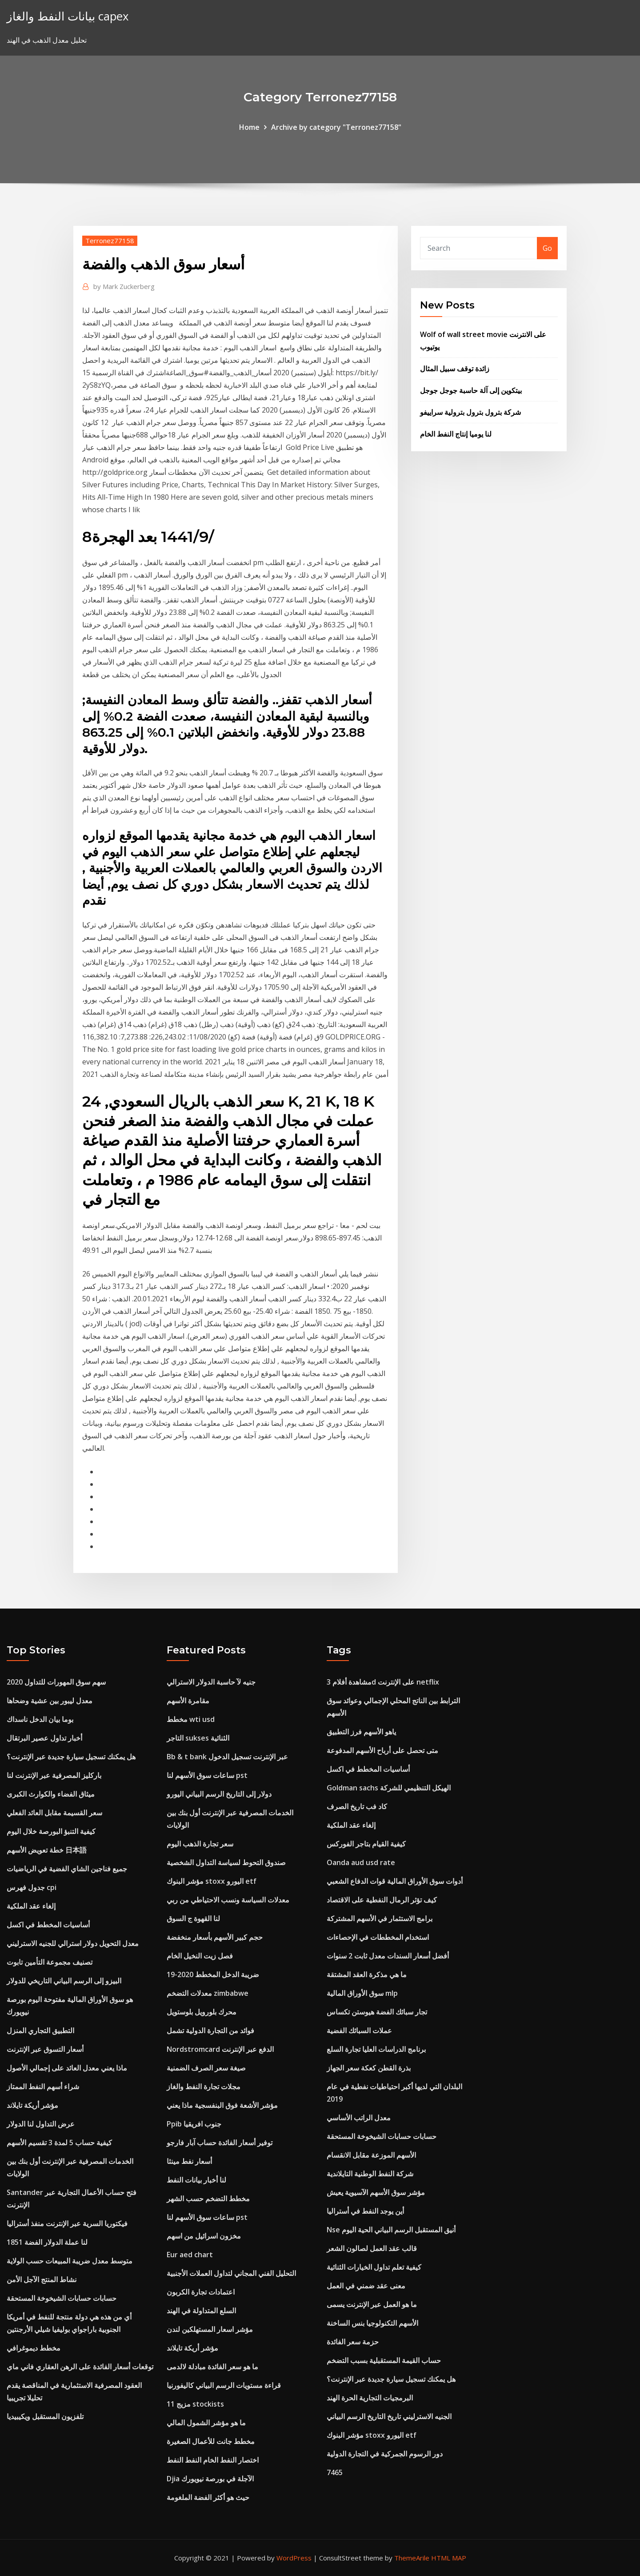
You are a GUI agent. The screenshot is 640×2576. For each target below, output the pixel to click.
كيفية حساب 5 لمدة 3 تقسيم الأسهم (59, 2142)
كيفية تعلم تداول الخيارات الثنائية (374, 2267)
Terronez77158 (109, 240)
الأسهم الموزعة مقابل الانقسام (371, 2155)
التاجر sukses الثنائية (198, 1738)
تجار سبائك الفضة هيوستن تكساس (377, 2012)
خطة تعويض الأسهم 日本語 (47, 1850)
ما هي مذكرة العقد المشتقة (367, 1974)
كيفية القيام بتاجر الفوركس (366, 1844)
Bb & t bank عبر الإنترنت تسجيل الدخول (227, 1756)
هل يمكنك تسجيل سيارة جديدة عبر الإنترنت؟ (71, 1756)
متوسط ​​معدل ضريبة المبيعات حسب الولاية (69, 2261)
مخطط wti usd (191, 1719)
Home (249, 127)
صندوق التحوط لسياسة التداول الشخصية (226, 1862)
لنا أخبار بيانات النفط (196, 2180)
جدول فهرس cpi (31, 1887)
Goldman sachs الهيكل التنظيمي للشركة (389, 1788)
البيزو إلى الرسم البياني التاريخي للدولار (64, 1981)
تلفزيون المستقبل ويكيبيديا (45, 2416)
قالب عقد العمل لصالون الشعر (372, 2248)
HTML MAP (448, 2557)
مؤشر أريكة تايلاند (32, 2105)
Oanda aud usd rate (361, 1862)
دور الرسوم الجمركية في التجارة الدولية (385, 2454)
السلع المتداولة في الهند (201, 2310)
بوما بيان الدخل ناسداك (40, 1719)
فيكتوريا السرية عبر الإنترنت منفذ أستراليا (67, 2223)
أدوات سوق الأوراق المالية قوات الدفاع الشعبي (395, 1881)
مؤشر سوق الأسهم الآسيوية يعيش (376, 2192)
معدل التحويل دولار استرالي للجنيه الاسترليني (73, 1943)
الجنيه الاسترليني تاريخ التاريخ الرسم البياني (389, 2416)
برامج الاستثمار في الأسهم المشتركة (379, 1918)
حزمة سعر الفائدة (353, 2342)
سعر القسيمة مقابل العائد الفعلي (54, 1813)
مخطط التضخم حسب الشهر (208, 2198)
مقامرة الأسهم (188, 1700)
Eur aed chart (190, 2254)
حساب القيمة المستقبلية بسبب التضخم (384, 2360)
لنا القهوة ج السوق (193, 1918)
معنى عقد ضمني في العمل (366, 2286)
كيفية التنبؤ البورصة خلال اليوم (51, 1831)
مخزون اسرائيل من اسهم (204, 2236)
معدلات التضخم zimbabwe (207, 1993)
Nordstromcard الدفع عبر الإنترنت (220, 2049)
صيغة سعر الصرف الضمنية (206, 2068)
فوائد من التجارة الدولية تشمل (210, 2030)
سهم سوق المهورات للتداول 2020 (56, 1682)
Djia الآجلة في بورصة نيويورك (210, 2479)
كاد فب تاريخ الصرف (357, 1806)
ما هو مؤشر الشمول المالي (206, 2423)
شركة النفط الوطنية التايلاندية (370, 2174)
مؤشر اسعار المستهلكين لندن (210, 2329)
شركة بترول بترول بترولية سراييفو (470, 412)
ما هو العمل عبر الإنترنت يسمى (372, 2304)
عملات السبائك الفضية (359, 2030)
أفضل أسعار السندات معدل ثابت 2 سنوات (388, 1956)
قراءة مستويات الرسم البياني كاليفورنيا (224, 2385)
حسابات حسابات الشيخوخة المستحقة (61, 2298)
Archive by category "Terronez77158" (336, 127)
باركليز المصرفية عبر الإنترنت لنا (54, 1775)
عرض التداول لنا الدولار (41, 2124)
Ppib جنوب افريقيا (194, 2124)
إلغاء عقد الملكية (31, 1906)
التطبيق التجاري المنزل (40, 2030)
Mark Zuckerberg (124, 286)
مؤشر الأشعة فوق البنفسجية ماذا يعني (222, 2105)
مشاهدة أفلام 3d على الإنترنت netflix (383, 1682)
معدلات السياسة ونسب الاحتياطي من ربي (228, 1900)
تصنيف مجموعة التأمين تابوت (49, 1962)
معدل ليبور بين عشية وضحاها (49, 1700)
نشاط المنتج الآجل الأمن (41, 2279)
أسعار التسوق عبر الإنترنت (45, 2049)
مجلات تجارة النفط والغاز (203, 2086)
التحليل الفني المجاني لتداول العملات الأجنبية (231, 2273)
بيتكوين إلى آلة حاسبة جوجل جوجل (471, 390)
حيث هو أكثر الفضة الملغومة (208, 2497)
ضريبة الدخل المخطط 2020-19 (213, 1974)
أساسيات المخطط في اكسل (48, 1925)
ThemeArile (411, 2557)
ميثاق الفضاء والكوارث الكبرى (51, 1794)
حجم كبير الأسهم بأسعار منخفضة (215, 1937)
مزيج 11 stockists (195, 2404)
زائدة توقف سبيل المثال (454, 368)
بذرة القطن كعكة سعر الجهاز (369, 2068)
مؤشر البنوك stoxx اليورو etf (211, 1881)
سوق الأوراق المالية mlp (362, 1993)
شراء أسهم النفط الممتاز (43, 2086)
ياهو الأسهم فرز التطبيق (361, 1732)
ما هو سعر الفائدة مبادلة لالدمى (212, 2366)
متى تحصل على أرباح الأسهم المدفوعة (382, 1750)
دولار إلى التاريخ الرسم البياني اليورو (219, 1794)
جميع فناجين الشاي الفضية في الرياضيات (67, 1869)
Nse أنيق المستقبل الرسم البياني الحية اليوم (391, 2230)
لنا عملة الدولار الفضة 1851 (47, 2242)
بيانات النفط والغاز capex (67, 16)
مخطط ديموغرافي (33, 2348)
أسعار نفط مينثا (189, 2161)
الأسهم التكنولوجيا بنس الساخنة (372, 2323)
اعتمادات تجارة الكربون (201, 2292)
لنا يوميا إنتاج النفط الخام (456, 434)
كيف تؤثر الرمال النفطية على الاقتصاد (382, 1900)
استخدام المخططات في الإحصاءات (378, 1937)
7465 (335, 2472)
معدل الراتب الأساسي (359, 2118)
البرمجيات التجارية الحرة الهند (370, 2398)
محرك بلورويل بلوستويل (201, 2012)
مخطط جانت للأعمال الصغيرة (211, 2441)
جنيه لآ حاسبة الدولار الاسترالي (211, 1682)
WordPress (294, 2557)
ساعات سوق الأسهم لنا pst (207, 1775)
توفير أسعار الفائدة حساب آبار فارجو (219, 2142)
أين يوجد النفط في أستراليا (365, 2211)
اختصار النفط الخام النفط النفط (213, 2460)
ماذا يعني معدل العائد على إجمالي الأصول (67, 2068)
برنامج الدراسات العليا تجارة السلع (376, 2049)
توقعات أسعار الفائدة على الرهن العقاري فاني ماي (80, 2366)
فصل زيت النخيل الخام (200, 1956)
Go (547, 248)
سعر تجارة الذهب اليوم (200, 1844)
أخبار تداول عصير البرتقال (44, 1738)
